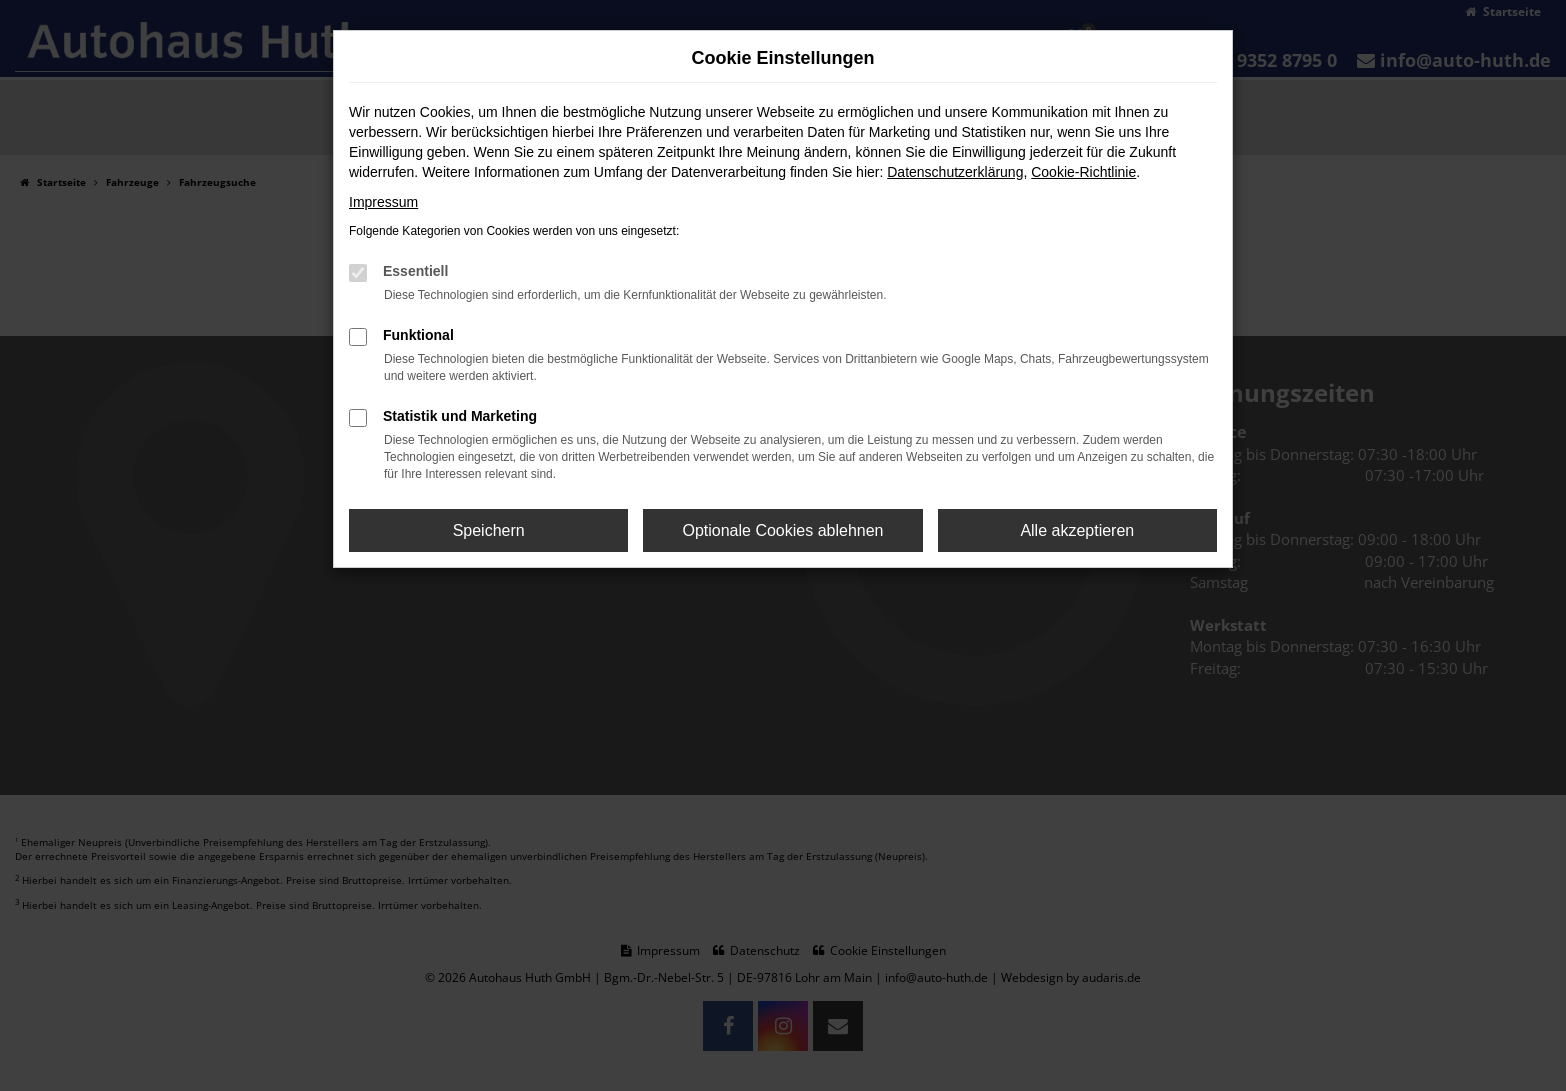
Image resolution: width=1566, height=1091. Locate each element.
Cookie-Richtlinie (1083, 172)
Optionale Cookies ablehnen (782, 530)
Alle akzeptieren (1077, 530)
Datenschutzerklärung (955, 172)
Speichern (489, 530)
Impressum (383, 202)
